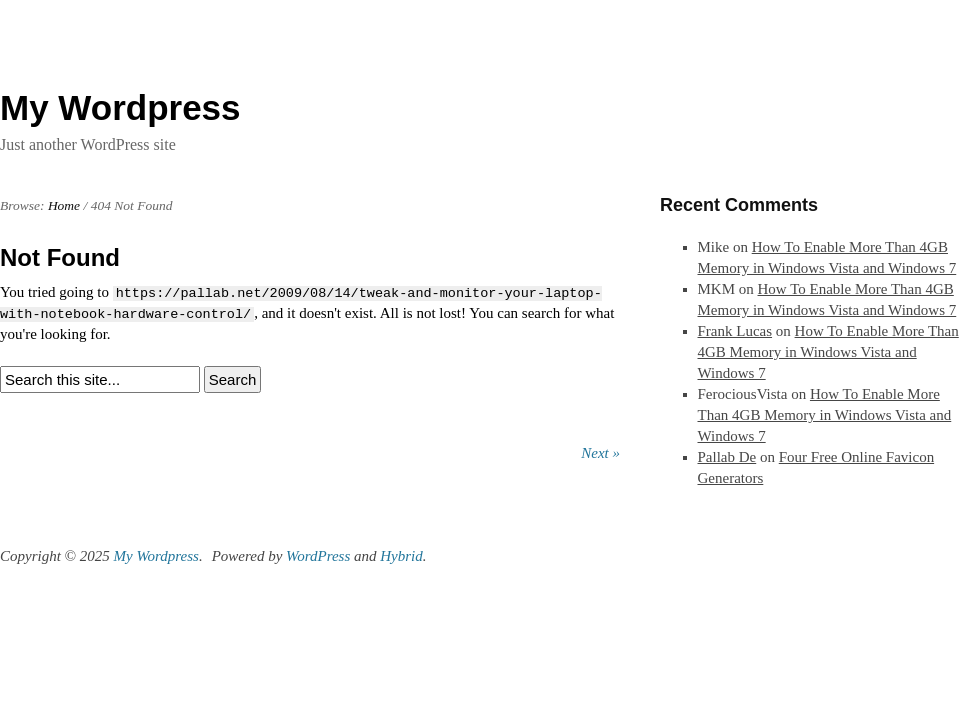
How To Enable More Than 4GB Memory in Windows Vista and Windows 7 (828, 352)
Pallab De (727, 457)
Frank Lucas (735, 331)
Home (64, 205)
